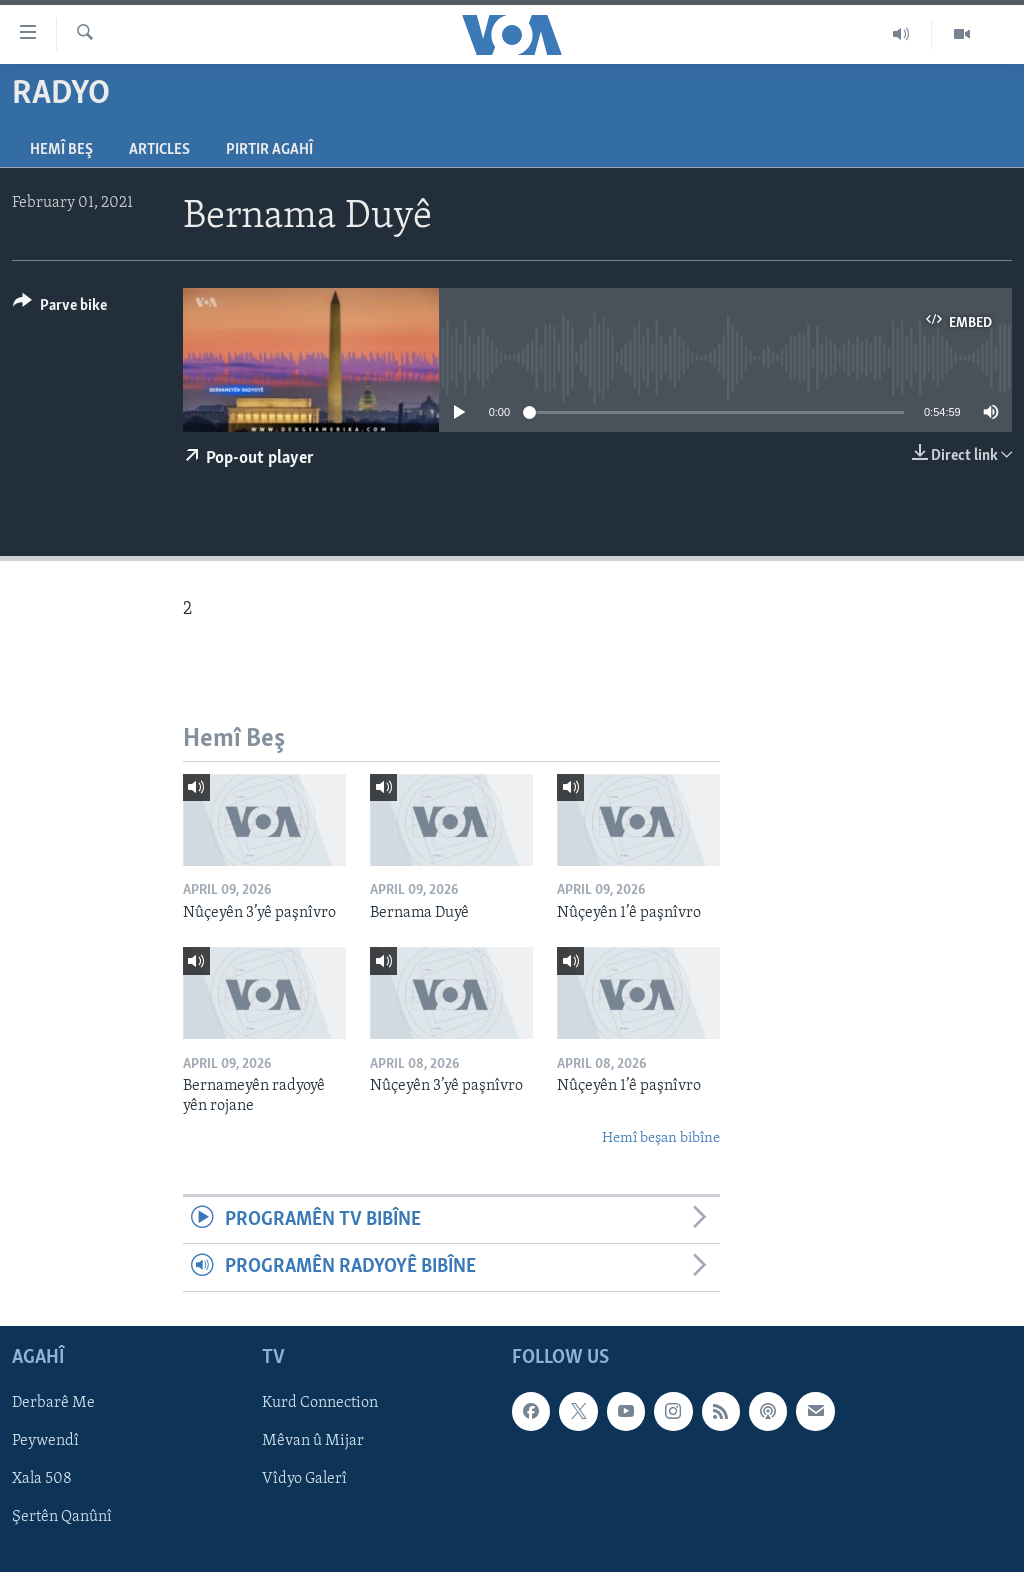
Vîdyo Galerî (304, 1479)
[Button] (60, 308)
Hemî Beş (61, 150)
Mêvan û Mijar (313, 1441)
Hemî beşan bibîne (661, 1138)
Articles (159, 150)
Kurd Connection (320, 1403)
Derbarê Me (53, 1403)
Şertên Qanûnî (62, 1517)
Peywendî (45, 1441)
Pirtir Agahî (269, 150)
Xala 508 (42, 1479)
